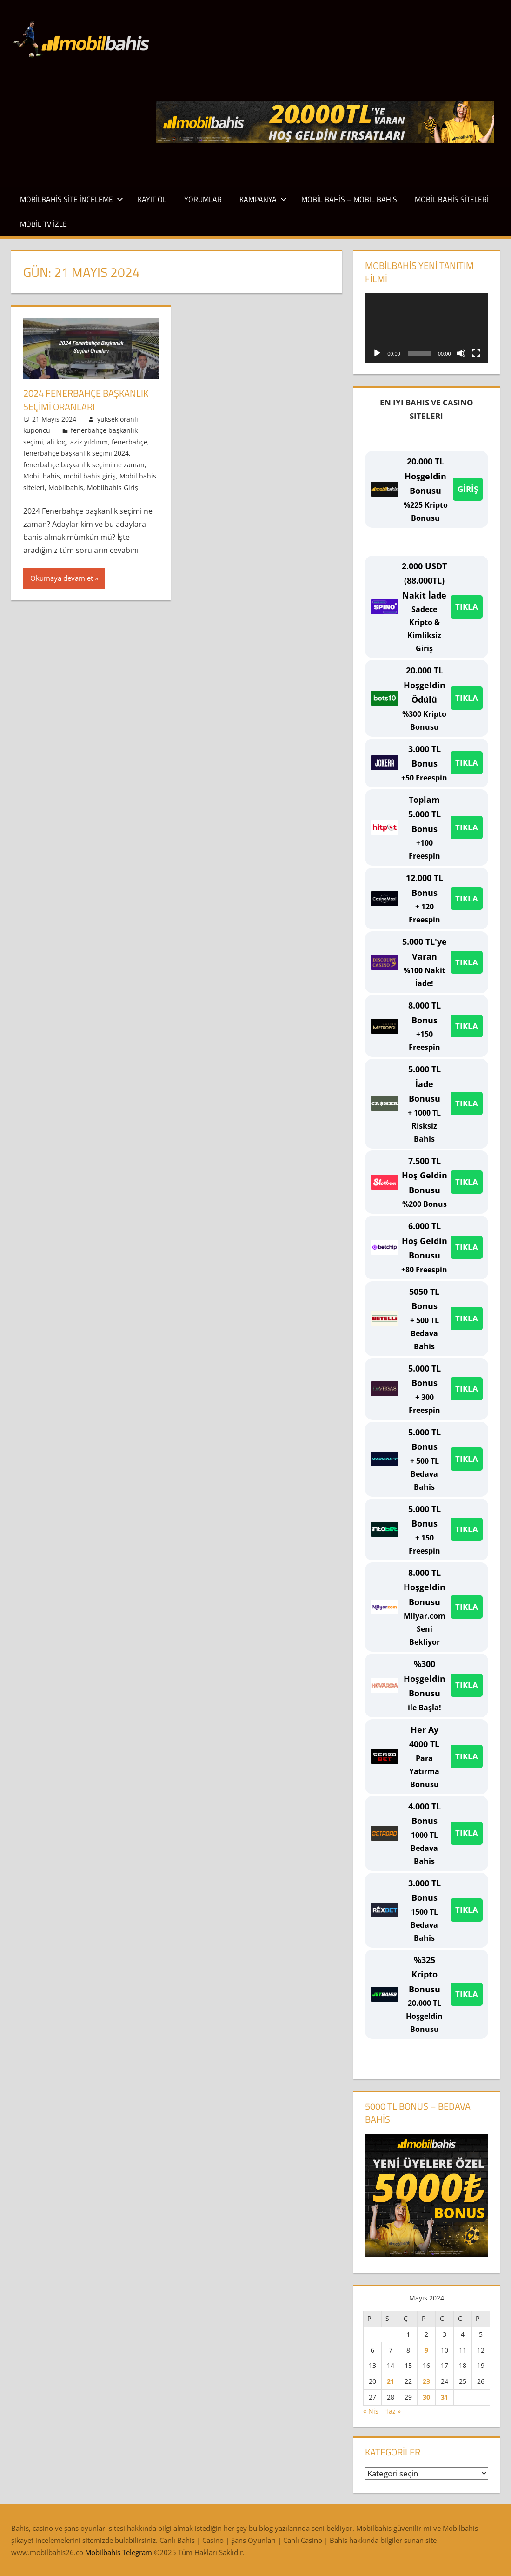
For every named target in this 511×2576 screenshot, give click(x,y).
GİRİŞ (468, 489)
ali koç (56, 441)
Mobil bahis (41, 475)
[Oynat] (377, 353)
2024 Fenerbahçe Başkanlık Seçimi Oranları (85, 399)
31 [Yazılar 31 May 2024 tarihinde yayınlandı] (444, 2397)
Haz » (392, 2411)
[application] (426, 328)
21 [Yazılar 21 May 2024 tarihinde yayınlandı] (390, 2381)
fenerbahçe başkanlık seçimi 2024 (76, 452)
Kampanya (263, 199)
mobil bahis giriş (90, 475)
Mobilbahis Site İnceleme (71, 199)
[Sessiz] (461, 353)
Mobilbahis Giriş (112, 486)
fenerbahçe (129, 441)
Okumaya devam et (61, 577)
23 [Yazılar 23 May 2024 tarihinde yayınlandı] (426, 2381)
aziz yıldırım (89, 441)
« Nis (370, 2411)
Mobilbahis (65, 486)
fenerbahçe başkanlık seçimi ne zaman (84, 463)
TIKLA (466, 606)
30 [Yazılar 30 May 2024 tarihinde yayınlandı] (426, 2397)
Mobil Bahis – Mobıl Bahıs (349, 199)
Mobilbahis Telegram (118, 2552)
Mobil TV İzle (43, 223)
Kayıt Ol (152, 199)
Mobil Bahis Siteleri (452, 199)
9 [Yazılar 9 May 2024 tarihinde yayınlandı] (426, 2350)
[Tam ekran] (476, 353)
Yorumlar (203, 199)
